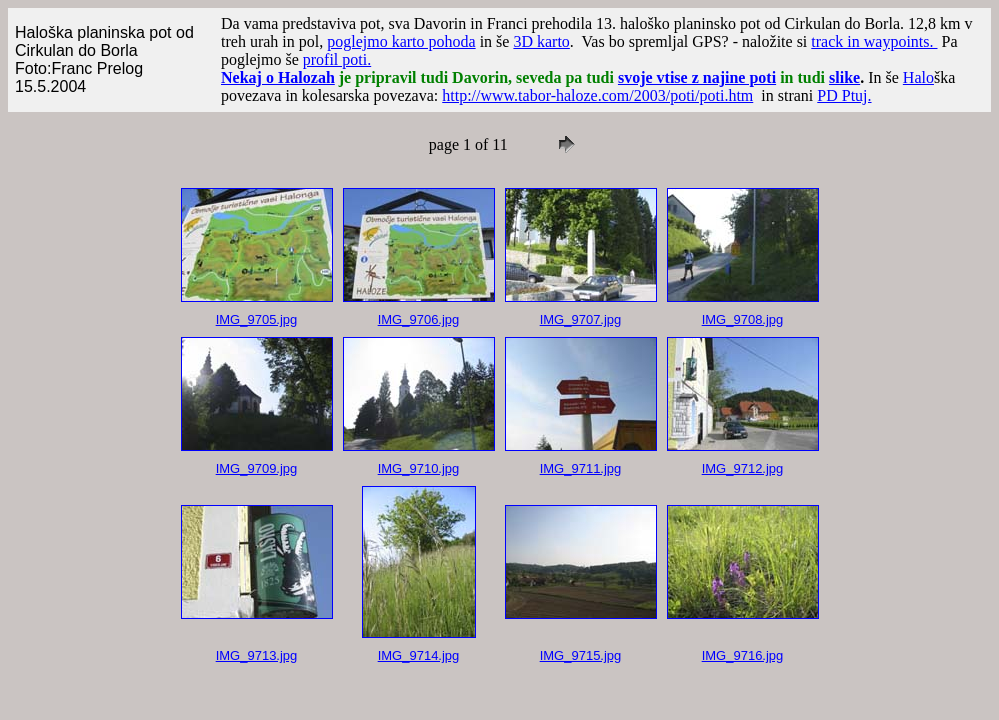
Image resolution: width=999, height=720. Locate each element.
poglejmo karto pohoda (401, 41)
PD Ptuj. (844, 95)
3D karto (541, 41)
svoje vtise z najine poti (697, 77)
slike (844, 77)
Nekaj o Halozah (278, 77)
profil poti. (337, 59)
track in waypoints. (874, 41)
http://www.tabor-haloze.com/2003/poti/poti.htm (597, 95)
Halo (918, 77)
